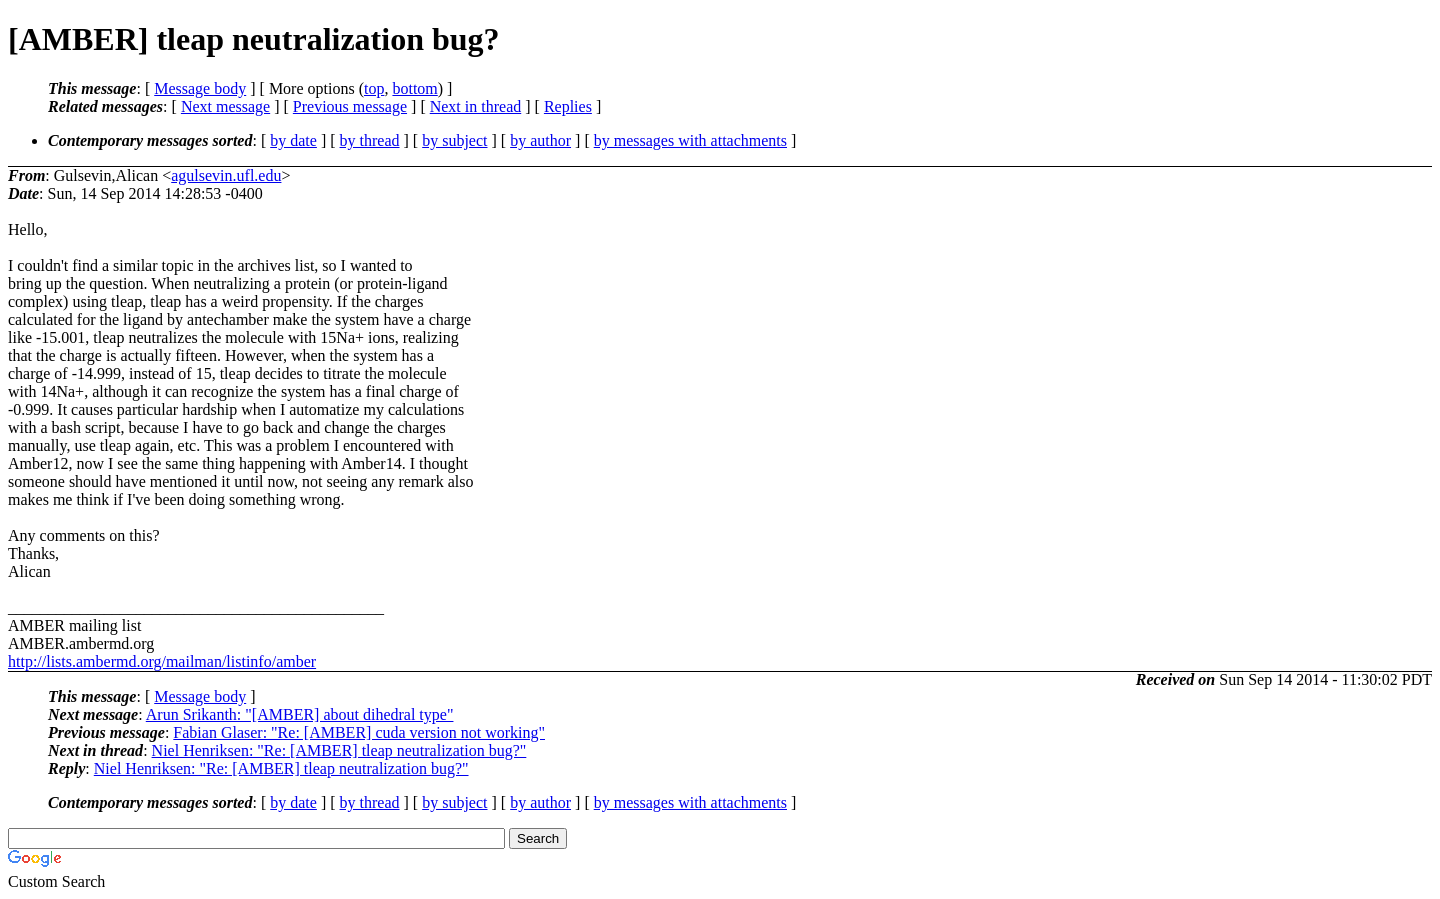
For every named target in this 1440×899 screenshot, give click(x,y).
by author (540, 140)
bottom (414, 88)
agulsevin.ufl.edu (226, 175)
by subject (454, 140)
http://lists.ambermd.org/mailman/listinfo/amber (162, 661)
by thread (370, 140)
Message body (200, 88)
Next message (225, 106)
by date (293, 140)
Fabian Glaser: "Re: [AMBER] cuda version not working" (359, 732)
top (374, 88)
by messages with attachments (690, 140)
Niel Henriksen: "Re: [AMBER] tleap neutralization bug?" (339, 750)
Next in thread (476, 106)
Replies (568, 106)
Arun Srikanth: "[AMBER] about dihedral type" (300, 714)
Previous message (350, 106)
